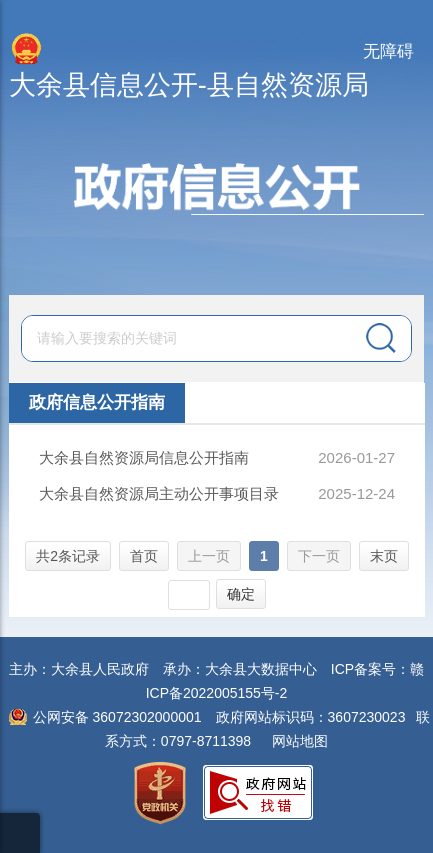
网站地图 (300, 741)
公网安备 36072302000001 (117, 717)
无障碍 (388, 51)
